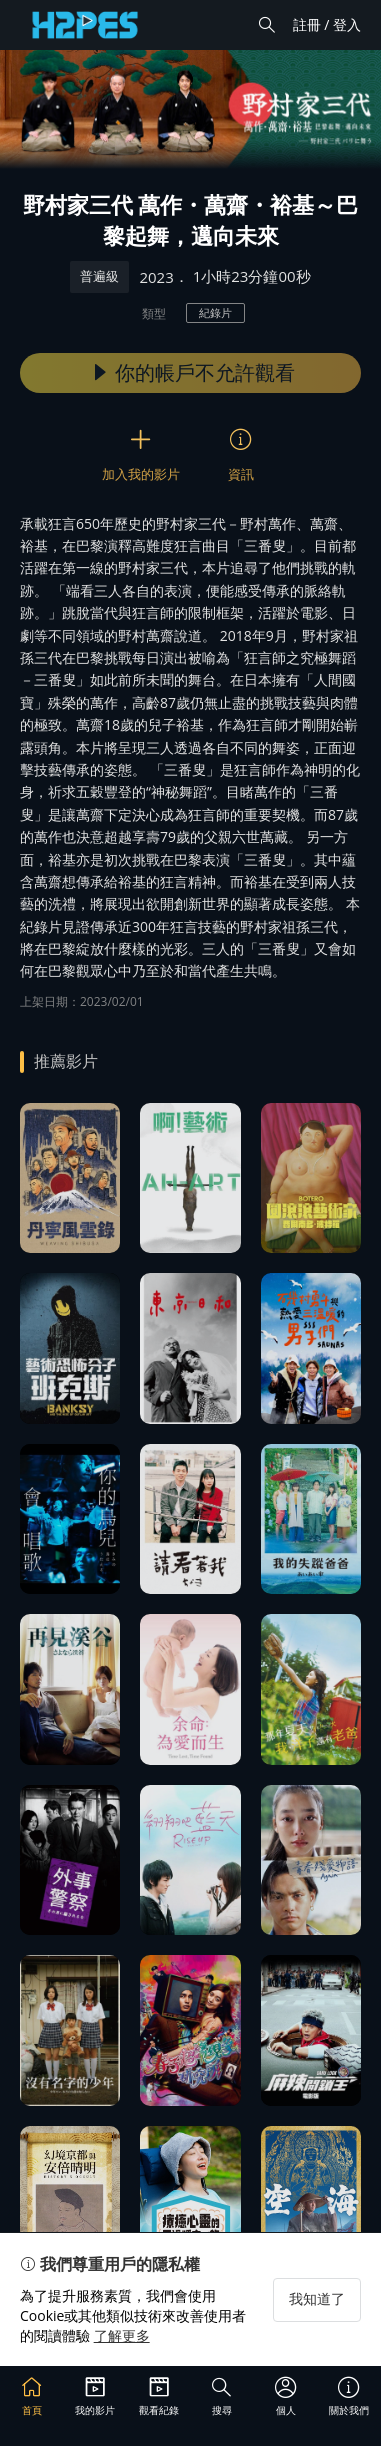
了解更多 (122, 2335)
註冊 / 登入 (327, 24)
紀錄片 (215, 312)
